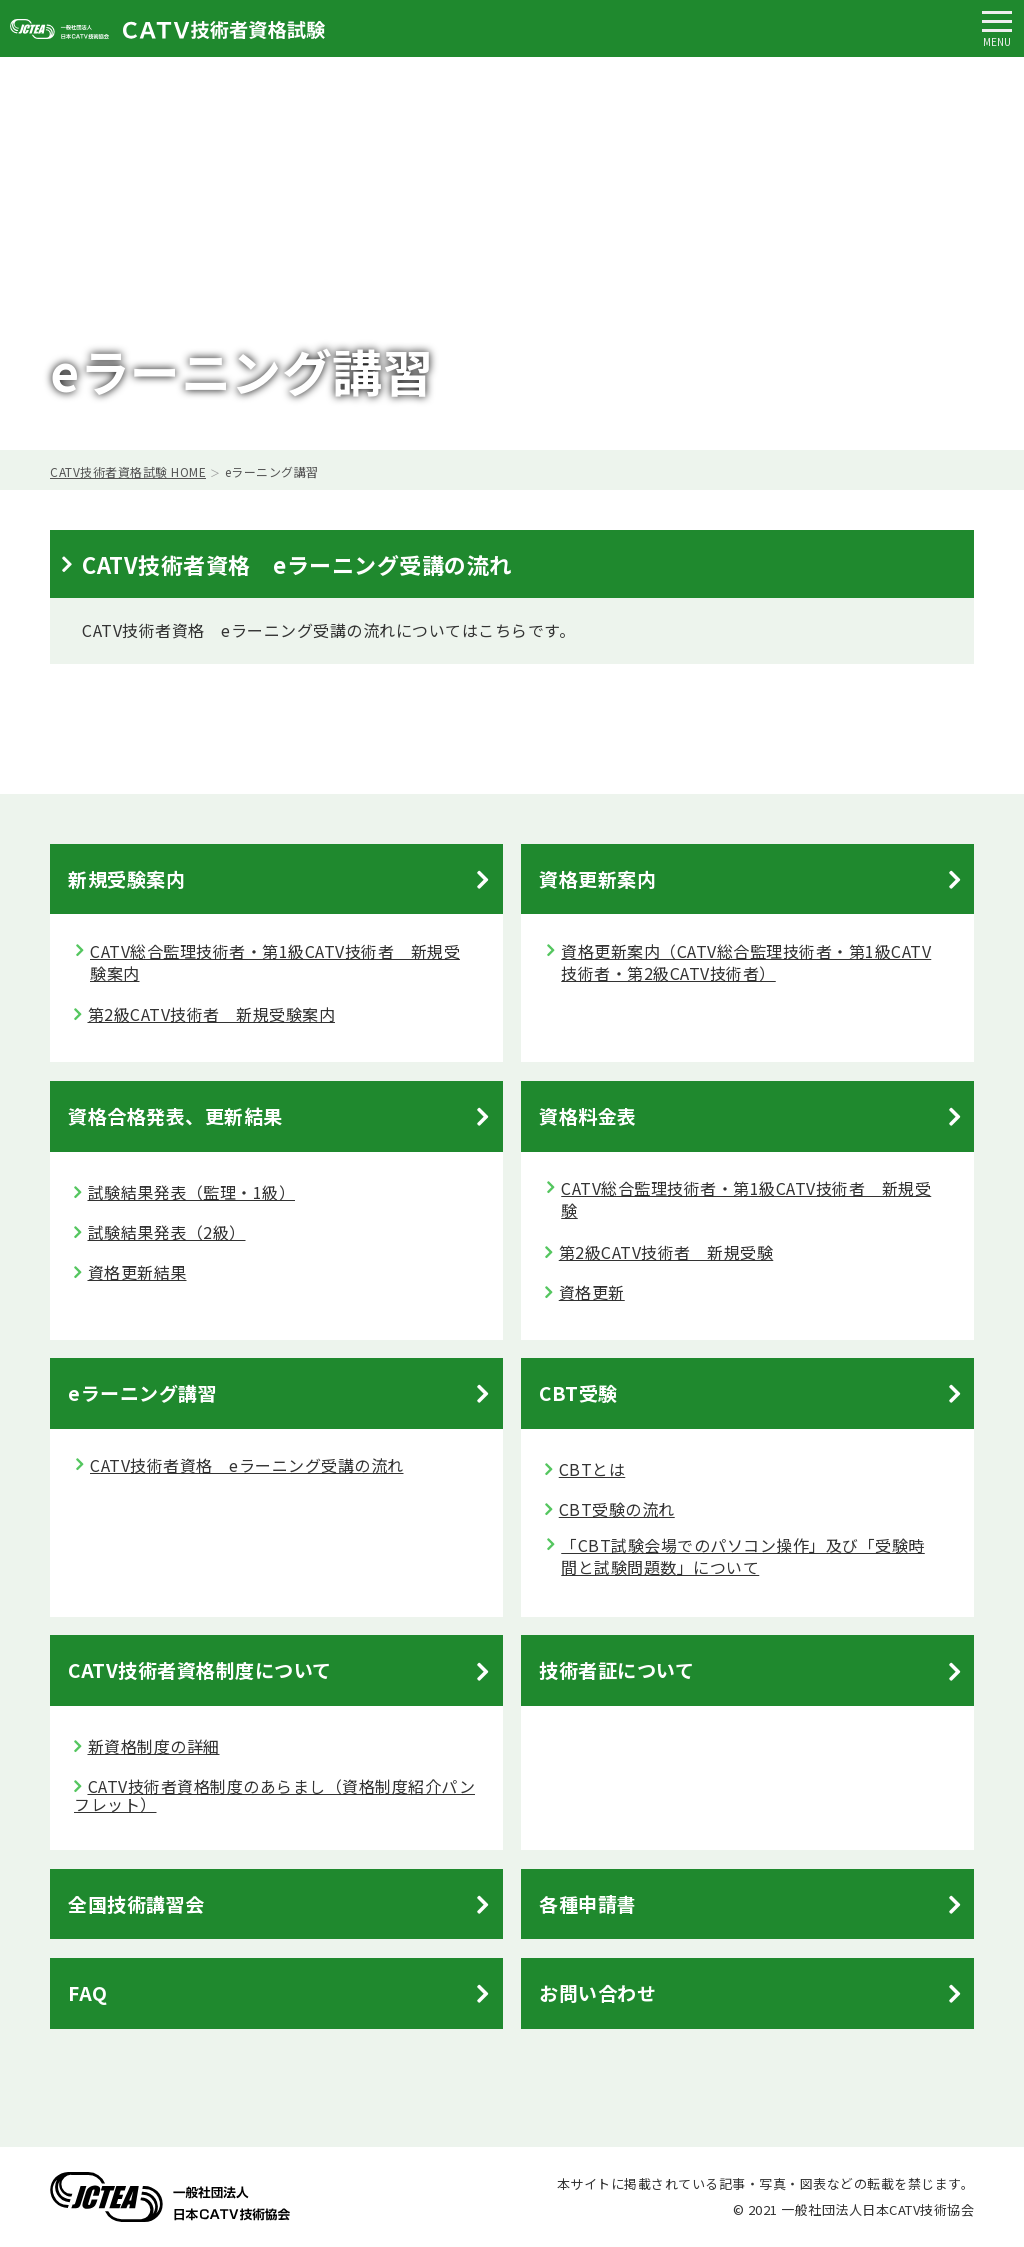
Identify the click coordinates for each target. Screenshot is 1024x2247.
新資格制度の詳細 (154, 1746)
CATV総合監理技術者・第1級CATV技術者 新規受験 (746, 1199)
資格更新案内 (597, 878)
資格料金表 (588, 1115)
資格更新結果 (137, 1272)
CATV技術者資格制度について (200, 1669)
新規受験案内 (126, 878)
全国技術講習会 (136, 1903)
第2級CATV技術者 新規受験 (666, 1252)
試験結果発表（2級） (167, 1232)
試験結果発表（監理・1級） (192, 1192)
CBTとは (592, 1469)
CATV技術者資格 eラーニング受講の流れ (247, 1465)
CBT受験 (578, 1392)
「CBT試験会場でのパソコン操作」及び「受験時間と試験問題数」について (743, 1556)
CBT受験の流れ (617, 1509)
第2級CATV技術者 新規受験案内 (212, 1014)
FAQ (88, 1992)
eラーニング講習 (142, 1392)
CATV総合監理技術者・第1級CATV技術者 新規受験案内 (275, 962)
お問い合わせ (597, 1992)
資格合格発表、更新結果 (175, 1115)
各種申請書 (588, 1903)
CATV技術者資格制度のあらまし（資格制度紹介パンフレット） (274, 1795)
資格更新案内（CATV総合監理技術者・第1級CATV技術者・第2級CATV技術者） (746, 962)
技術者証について (616, 1669)
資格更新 (592, 1292)
